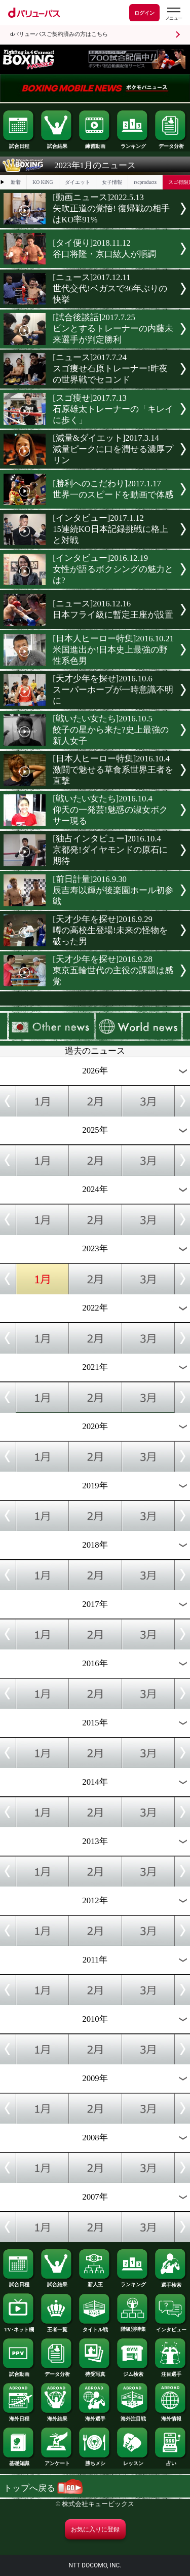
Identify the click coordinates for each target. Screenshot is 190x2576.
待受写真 (95, 2372)
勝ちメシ (95, 2461)
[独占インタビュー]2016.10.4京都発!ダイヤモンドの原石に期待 (110, 850)
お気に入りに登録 (95, 2529)
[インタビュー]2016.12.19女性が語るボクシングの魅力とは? (113, 569)
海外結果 (57, 2416)
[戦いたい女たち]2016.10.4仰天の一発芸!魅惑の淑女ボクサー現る (110, 810)
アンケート (57, 2461)
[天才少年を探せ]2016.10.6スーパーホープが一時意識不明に (113, 690)
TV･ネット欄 (19, 2327)
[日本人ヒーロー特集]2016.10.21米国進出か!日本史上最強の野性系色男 (113, 650)
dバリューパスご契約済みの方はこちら (59, 34)
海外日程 (19, 2416)
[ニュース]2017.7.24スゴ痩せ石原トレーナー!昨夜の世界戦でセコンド (110, 369)
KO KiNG (42, 182)
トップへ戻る (43, 2488)
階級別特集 (133, 2327)
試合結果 (57, 144)
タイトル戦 (95, 2327)
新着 (16, 182)
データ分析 (171, 144)
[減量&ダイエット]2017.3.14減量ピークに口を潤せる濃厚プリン (113, 449)
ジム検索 (133, 2372)
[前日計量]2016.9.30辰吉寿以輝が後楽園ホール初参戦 (113, 890)
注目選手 (171, 2372)
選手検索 (171, 2283)
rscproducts (145, 182)
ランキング (133, 144)
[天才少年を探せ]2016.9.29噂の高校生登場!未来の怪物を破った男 (110, 930)
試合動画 (19, 2372)
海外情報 (171, 2416)
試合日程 (19, 144)
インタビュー (171, 2327)
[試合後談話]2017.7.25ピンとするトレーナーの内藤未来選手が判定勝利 (113, 328)
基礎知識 (19, 2461)
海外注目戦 (133, 2416)
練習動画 (95, 144)
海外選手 (95, 2416)
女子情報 (112, 182)
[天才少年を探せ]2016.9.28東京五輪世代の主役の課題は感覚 (113, 970)
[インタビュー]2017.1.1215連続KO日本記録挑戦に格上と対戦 (110, 529)
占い (171, 2461)
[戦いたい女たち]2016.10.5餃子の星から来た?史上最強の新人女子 (110, 730)
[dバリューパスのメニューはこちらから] (173, 14)
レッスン (133, 2461)
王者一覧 (57, 2327)
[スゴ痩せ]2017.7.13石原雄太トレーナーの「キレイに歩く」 (113, 409)
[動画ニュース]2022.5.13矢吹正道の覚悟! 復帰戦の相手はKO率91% (111, 208)
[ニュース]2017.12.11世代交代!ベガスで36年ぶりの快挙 (110, 288)
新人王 (95, 2282)
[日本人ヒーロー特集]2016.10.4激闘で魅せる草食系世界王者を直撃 (113, 770)
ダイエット (77, 182)
